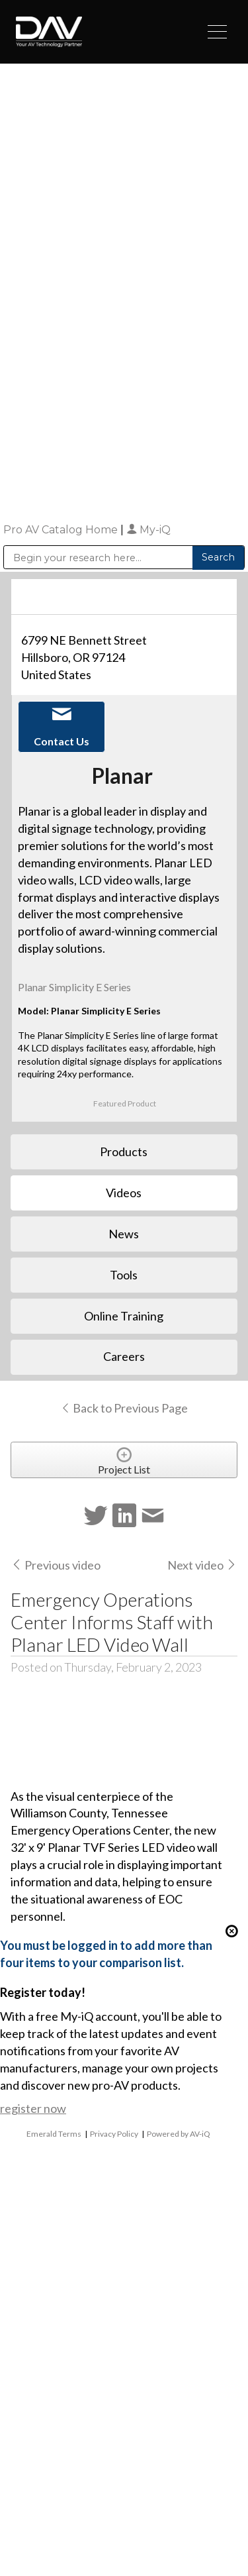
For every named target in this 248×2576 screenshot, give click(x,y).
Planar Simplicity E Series (74, 987)
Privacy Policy (114, 2134)
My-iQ (148, 529)
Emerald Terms (53, 2134)
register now (33, 2108)
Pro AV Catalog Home (61, 529)
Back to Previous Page (124, 1408)
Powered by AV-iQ (178, 2134)
